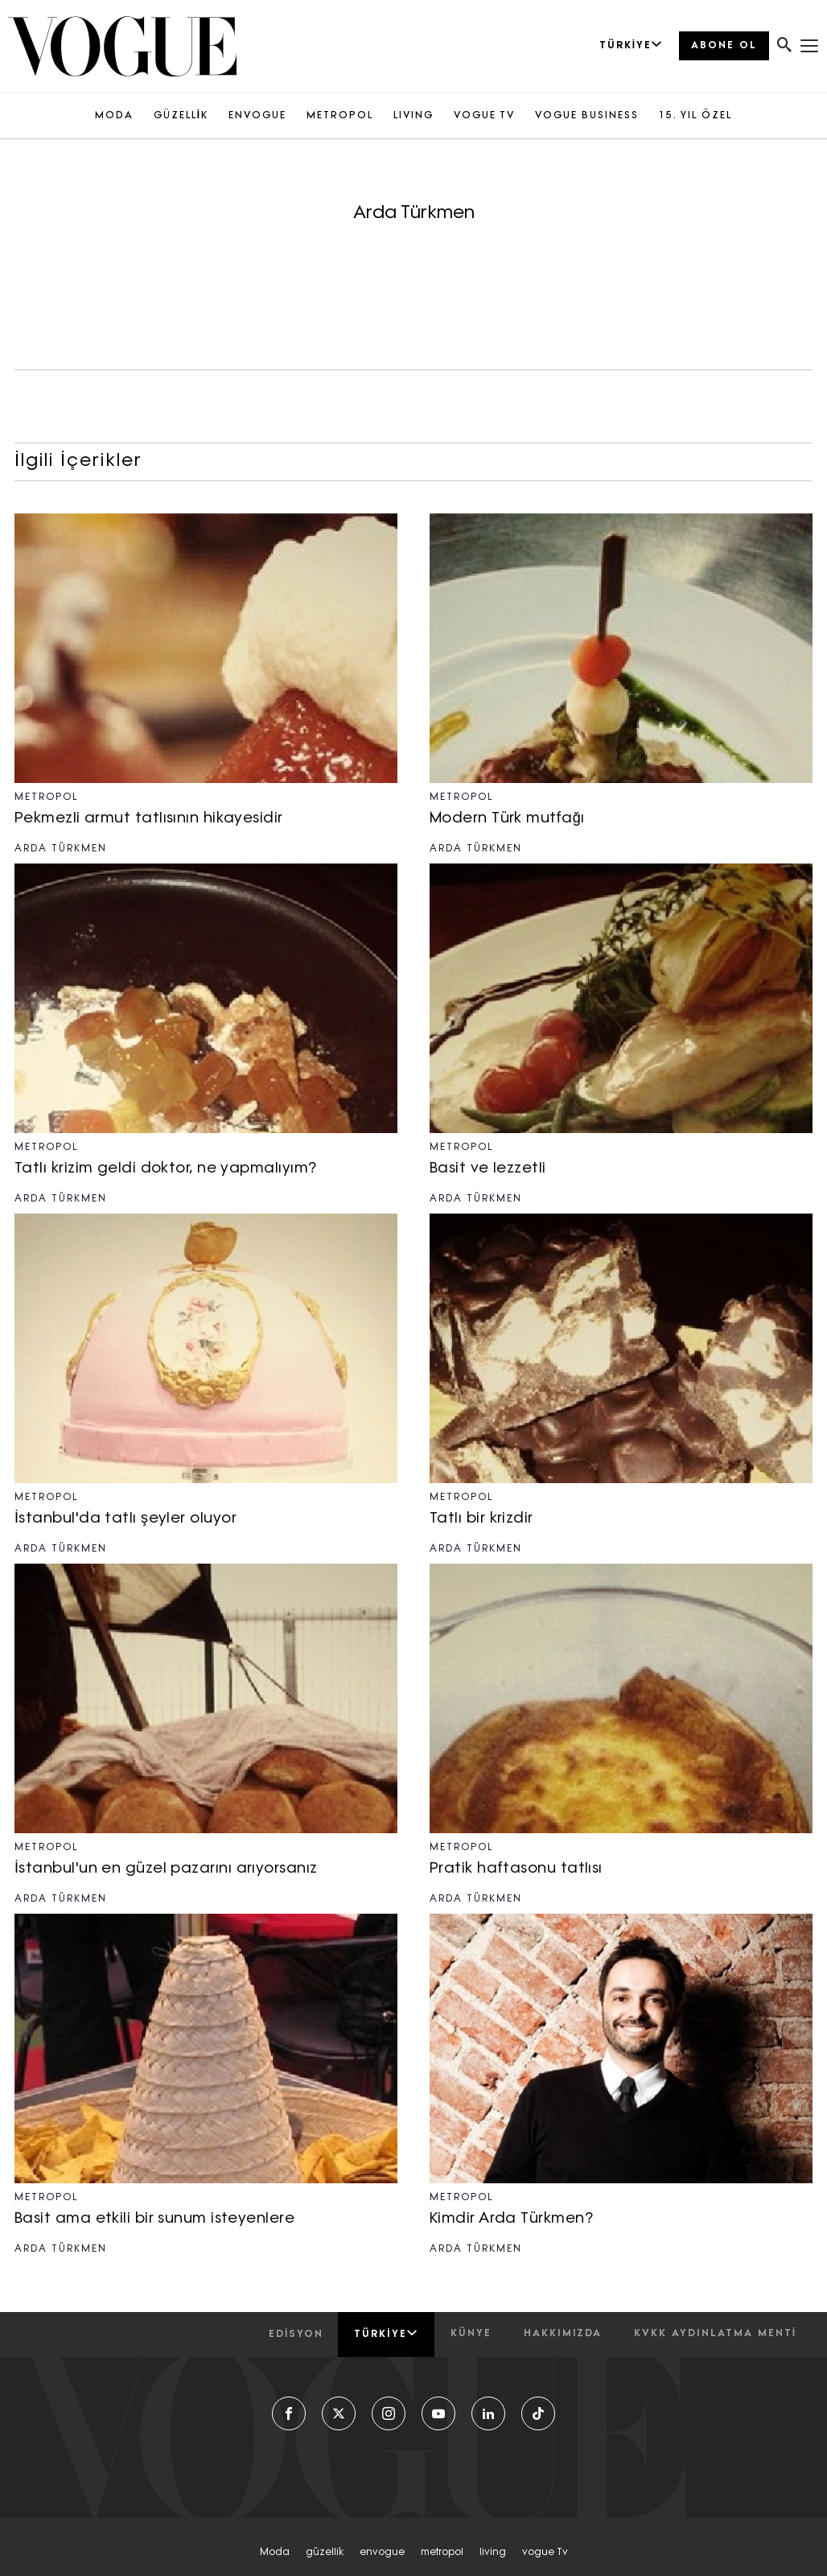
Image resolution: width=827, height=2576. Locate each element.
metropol (442, 2552)
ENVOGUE (257, 116)
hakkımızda (563, 2334)
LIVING (413, 116)
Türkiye (386, 2333)
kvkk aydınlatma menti (715, 2334)
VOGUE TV (484, 116)
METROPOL (340, 116)
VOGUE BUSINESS (587, 116)
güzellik (325, 2552)
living (492, 2552)
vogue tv (545, 2552)
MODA (114, 116)
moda (275, 2552)
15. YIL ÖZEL (695, 116)
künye (471, 2334)
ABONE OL (724, 46)
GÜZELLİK (181, 116)
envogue (382, 2552)
